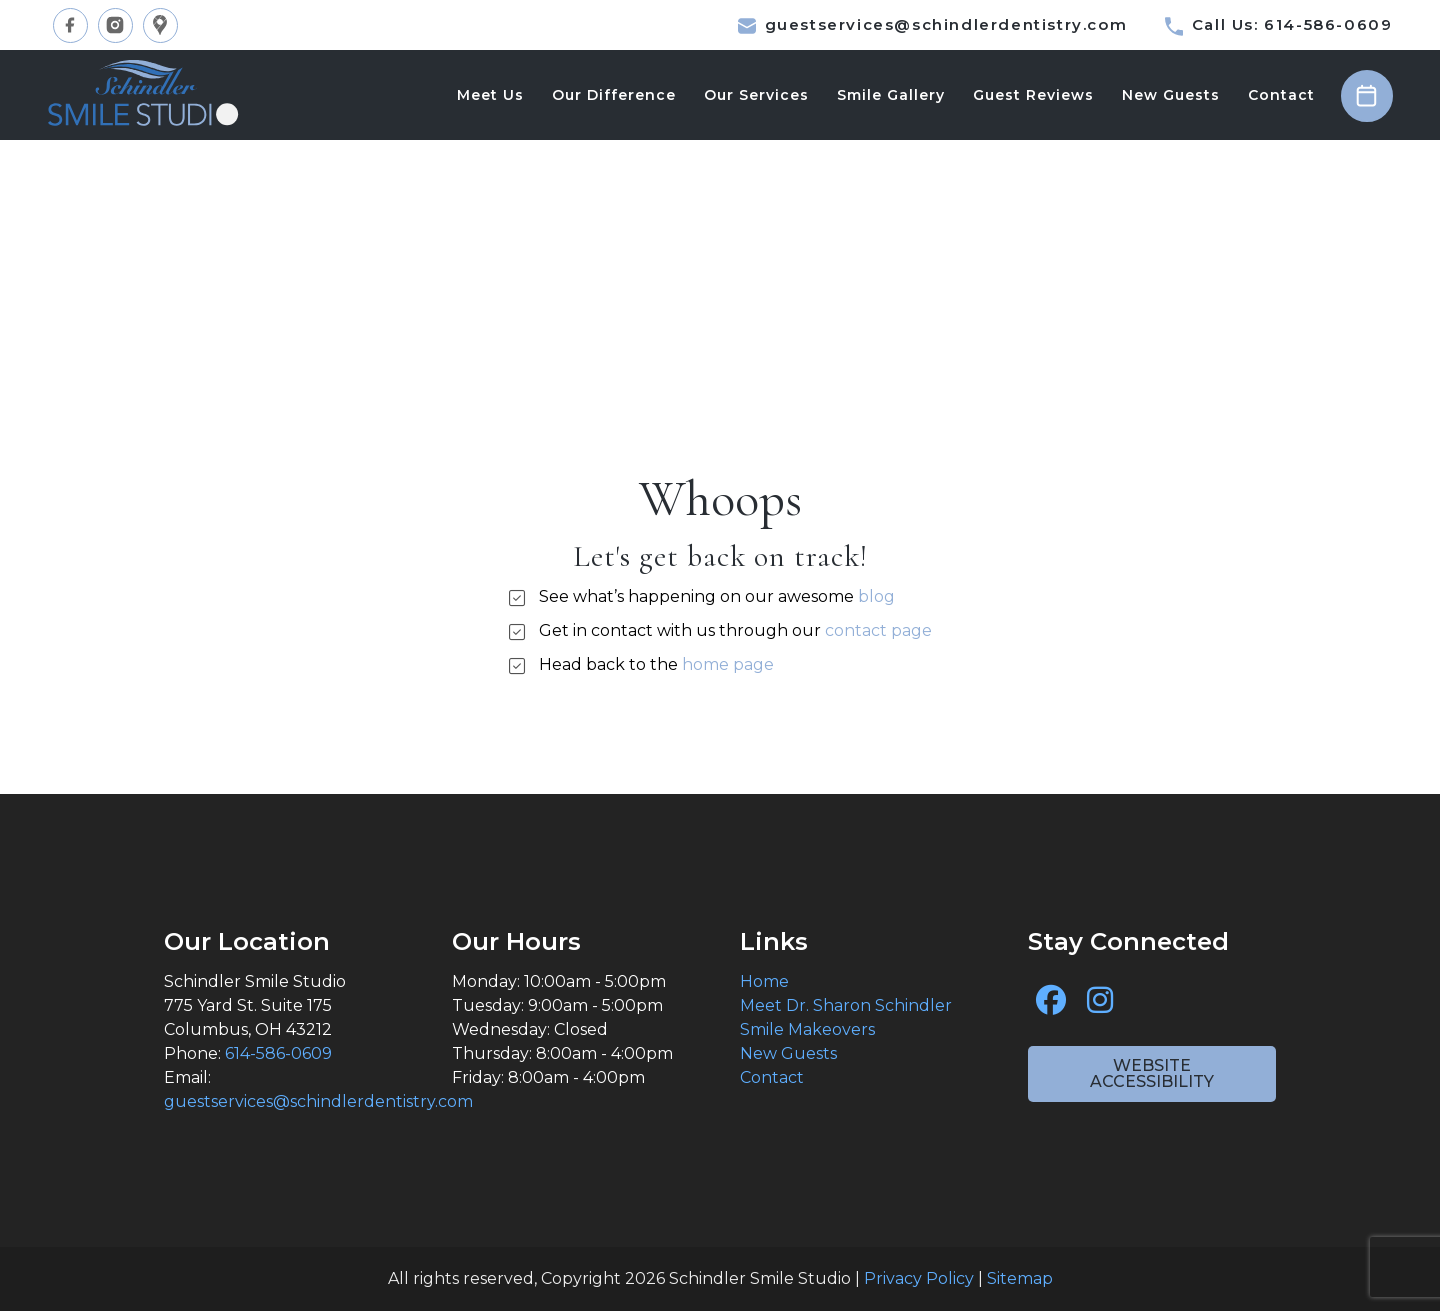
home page (728, 664)
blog (876, 596)
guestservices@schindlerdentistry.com (932, 24)
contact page (878, 630)
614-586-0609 (278, 1053)
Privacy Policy (919, 1278)
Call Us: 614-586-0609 (1278, 24)
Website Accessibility (1152, 1073)
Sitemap (1020, 1278)
